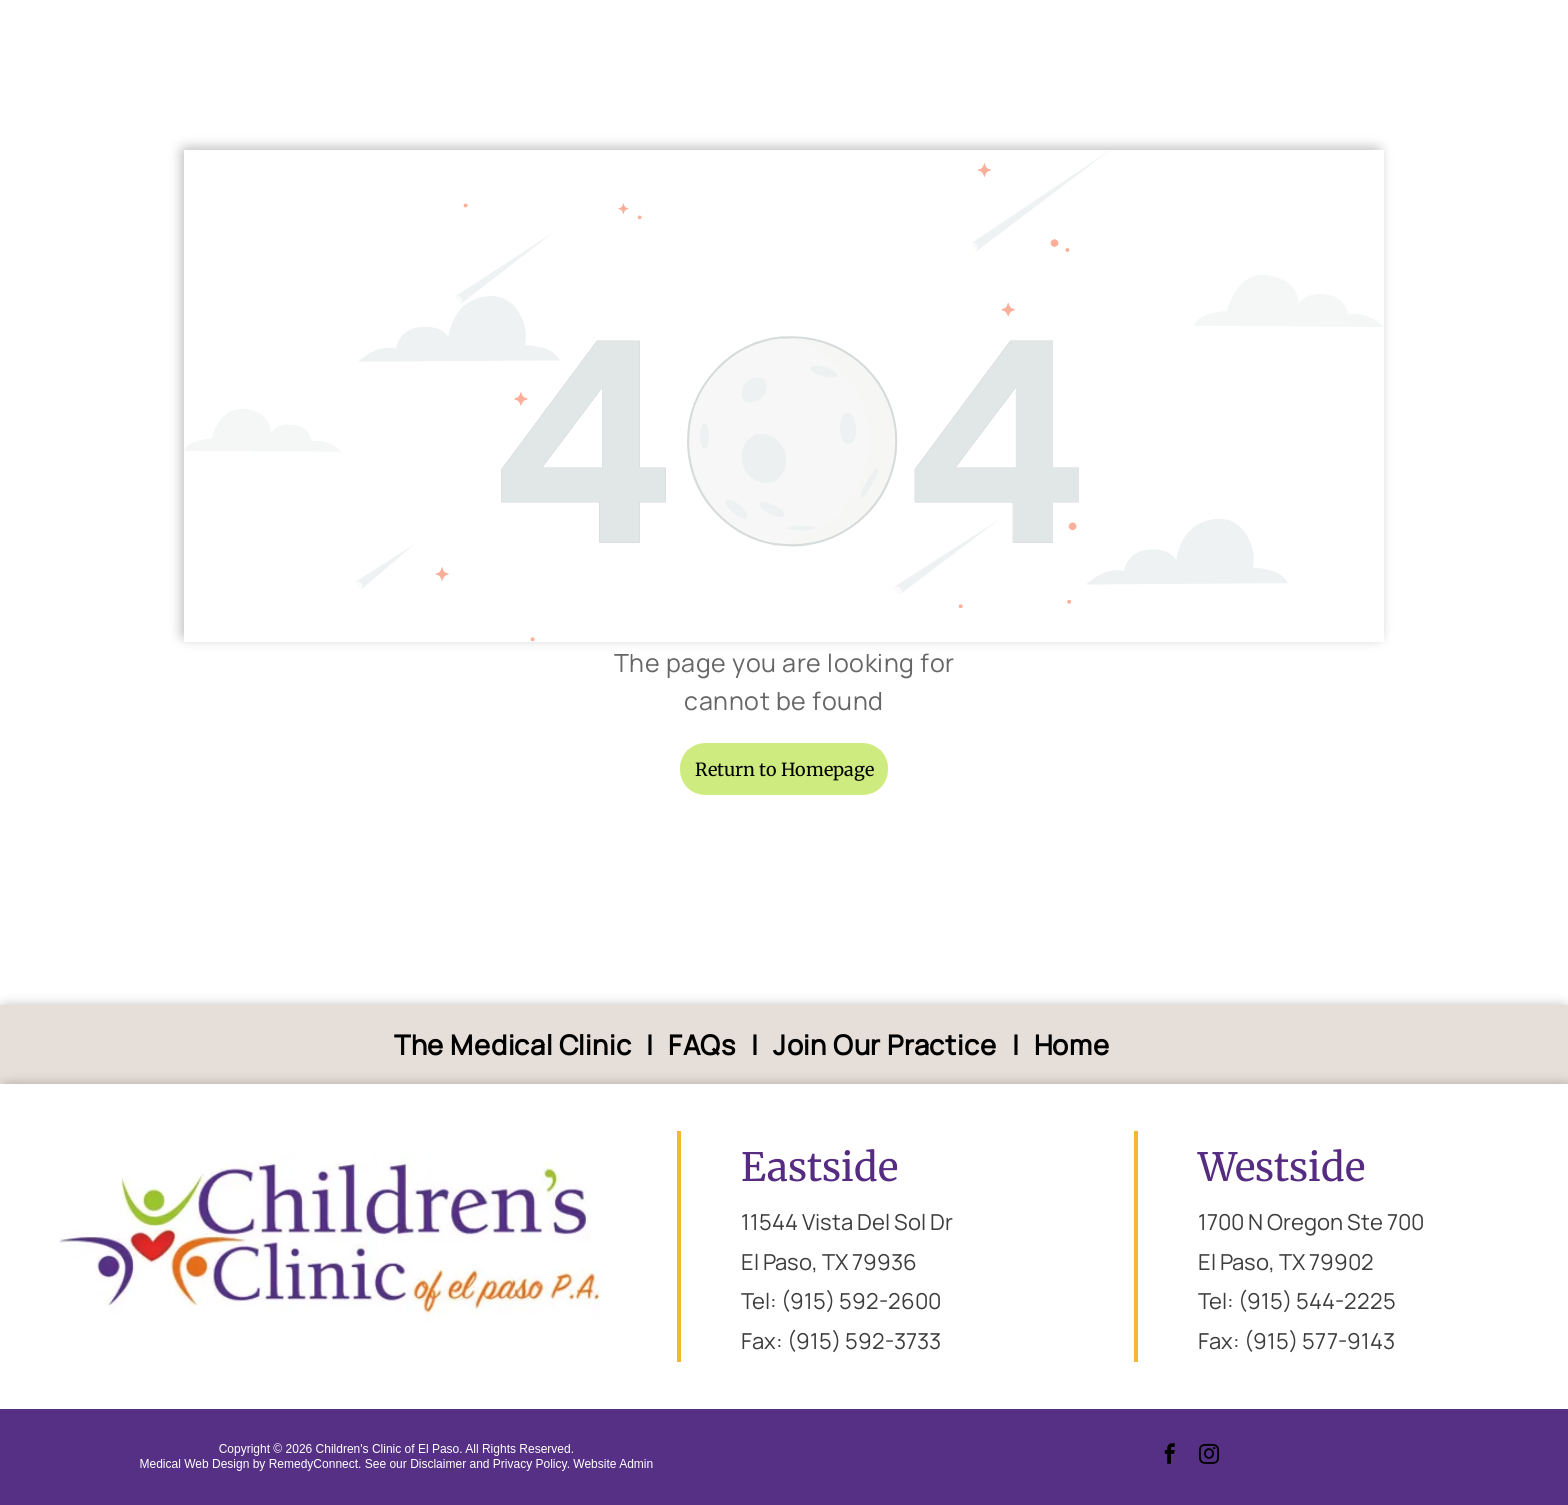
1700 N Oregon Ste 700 (1311, 1222)
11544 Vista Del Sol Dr (847, 1222)
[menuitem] (516, 1044)
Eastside (819, 1167)
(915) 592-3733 (864, 1341)
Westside (1281, 1167)
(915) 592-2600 (861, 1301)
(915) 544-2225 (1317, 1301)
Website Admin (613, 1464)
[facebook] (1170, 1456)
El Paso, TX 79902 (1286, 1262)
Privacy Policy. (531, 1464)
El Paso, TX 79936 (829, 1262)
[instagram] (1209, 1456)
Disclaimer (438, 1464)
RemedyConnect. (315, 1464)
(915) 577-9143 (1319, 1341)
